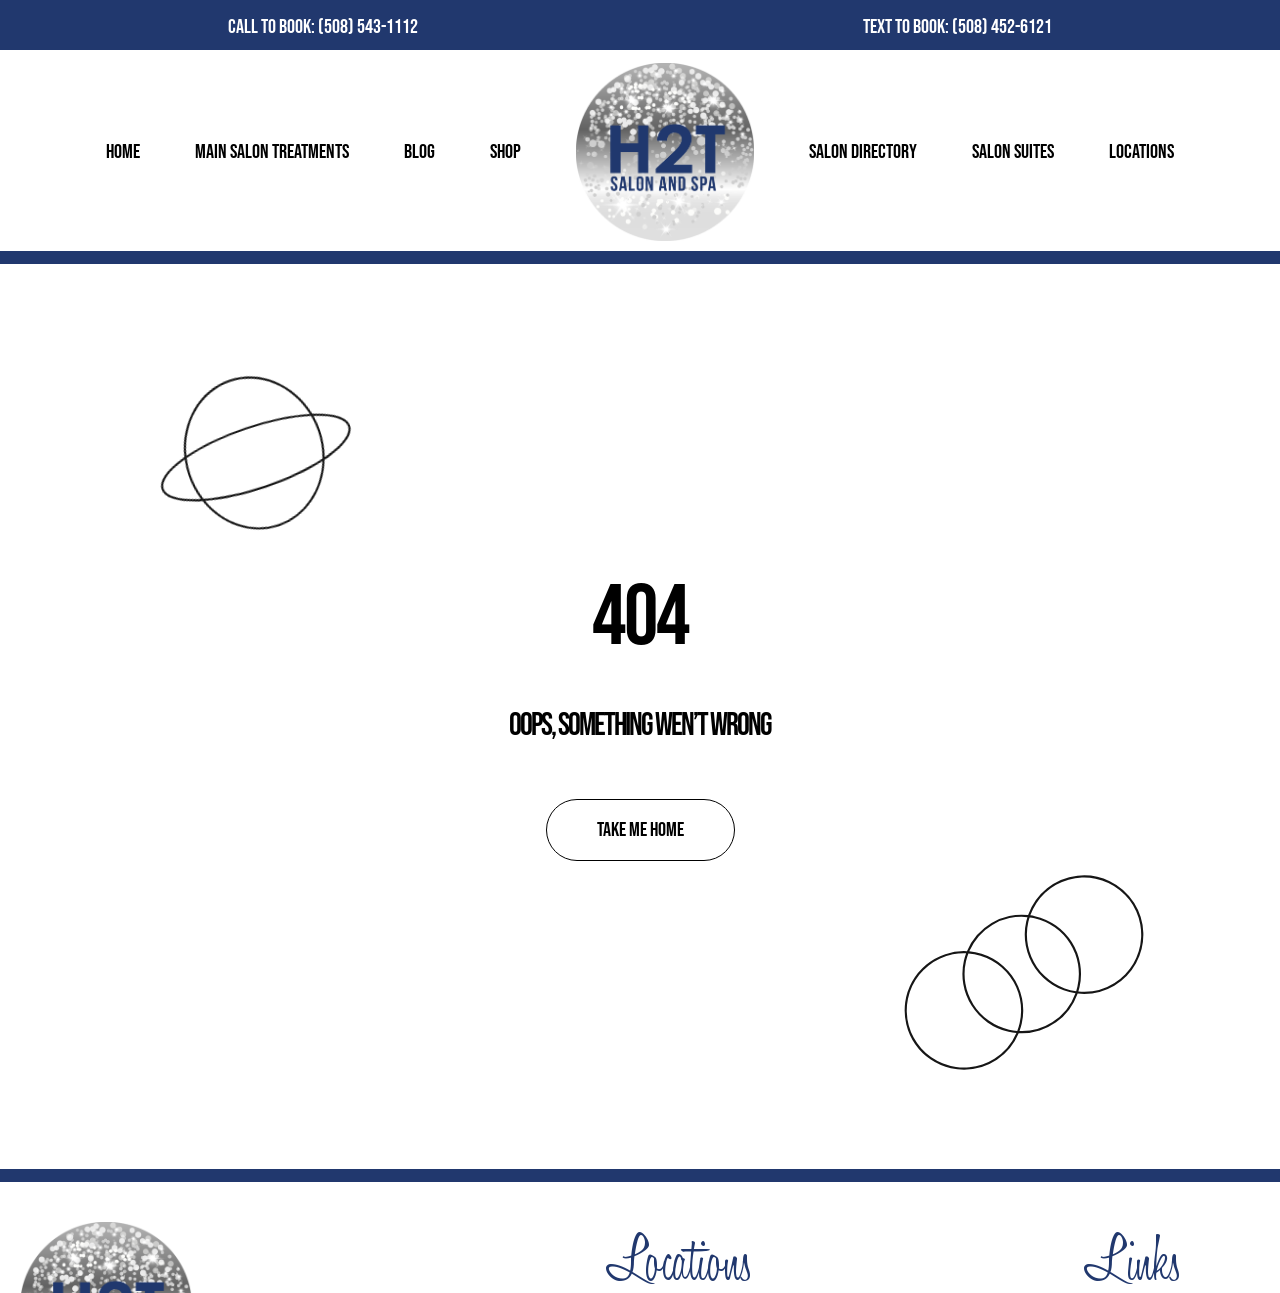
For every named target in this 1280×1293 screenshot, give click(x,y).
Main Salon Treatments (272, 152)
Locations (1141, 152)
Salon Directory (863, 152)
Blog (419, 152)
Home (123, 152)
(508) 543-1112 (368, 27)
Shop (505, 152)
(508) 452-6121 (1002, 27)
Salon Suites (1013, 152)
